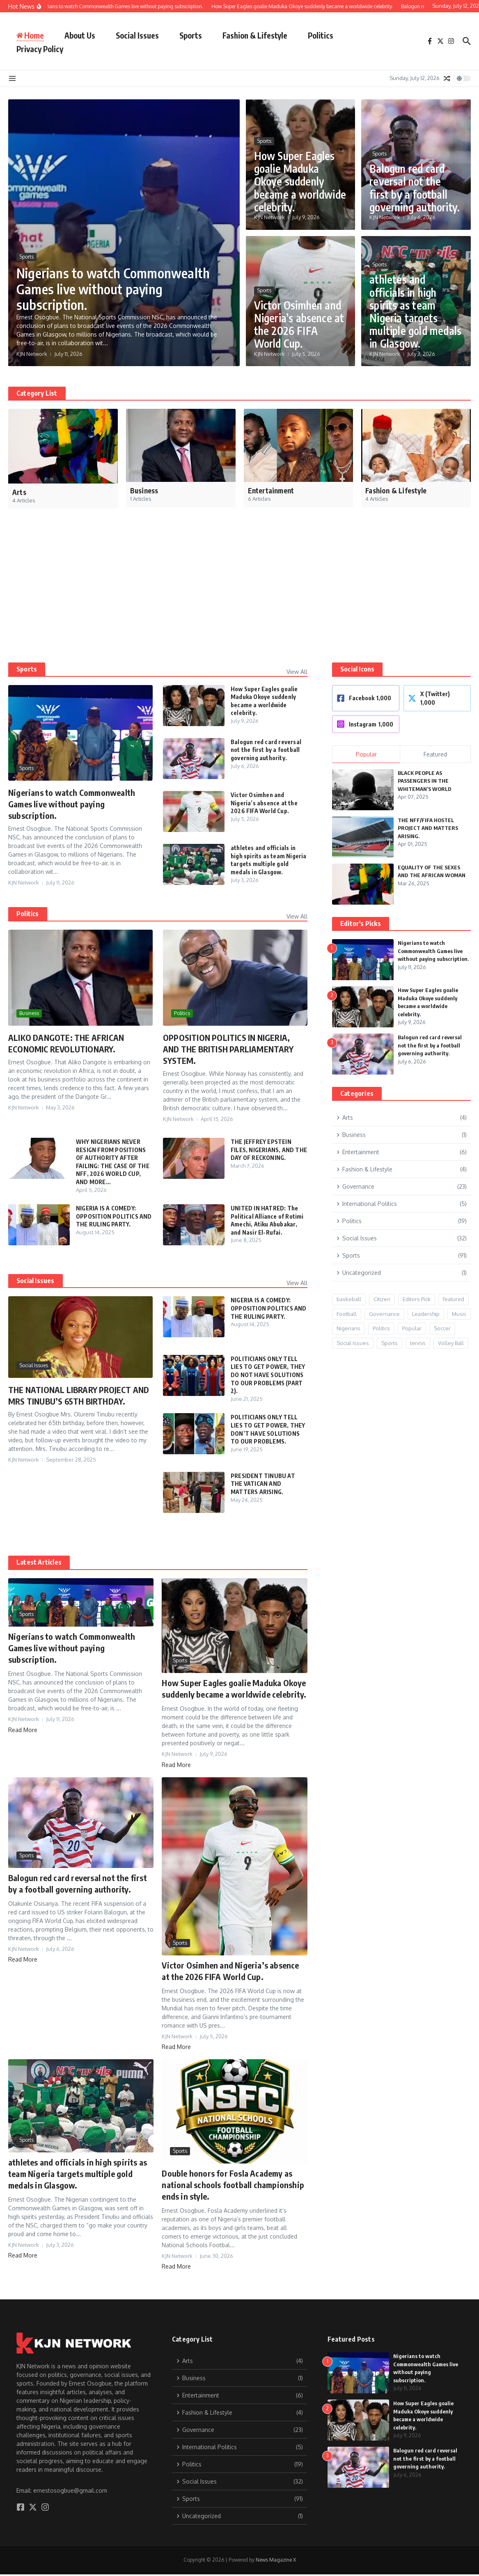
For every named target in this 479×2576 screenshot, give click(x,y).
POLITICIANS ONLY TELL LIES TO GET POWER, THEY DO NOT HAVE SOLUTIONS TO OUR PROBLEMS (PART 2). (268, 1374)
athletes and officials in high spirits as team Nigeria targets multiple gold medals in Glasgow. (415, 311)
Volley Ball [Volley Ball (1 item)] (451, 1343)
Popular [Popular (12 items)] (412, 1328)
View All (296, 671)
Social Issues (137, 35)
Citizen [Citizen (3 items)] (382, 1299)
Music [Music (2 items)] (459, 1314)
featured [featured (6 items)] (453, 1299)
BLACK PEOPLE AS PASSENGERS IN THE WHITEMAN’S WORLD (424, 781)
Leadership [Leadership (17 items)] (426, 1314)
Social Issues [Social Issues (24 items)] (353, 1343)
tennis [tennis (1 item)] (418, 1343)
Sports (190, 35)
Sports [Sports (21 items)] (389, 1343)
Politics (320, 35)
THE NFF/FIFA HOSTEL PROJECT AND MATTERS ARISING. (428, 828)
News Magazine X (276, 2560)
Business (29, 1013)
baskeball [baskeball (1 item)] (349, 1299)
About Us (79, 35)
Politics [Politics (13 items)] (381, 1328)
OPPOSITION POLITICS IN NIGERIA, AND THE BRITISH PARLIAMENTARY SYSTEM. (228, 1049)
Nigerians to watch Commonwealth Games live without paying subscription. (113, 289)
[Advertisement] (236, 600)
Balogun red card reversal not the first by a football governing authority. (414, 188)
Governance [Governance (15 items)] (384, 1314)
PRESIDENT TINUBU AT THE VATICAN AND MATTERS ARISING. (263, 1483)
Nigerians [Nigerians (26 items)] (348, 1328)
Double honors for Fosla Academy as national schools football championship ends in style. (233, 2184)
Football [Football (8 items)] (347, 1314)
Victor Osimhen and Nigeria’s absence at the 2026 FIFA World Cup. (299, 324)
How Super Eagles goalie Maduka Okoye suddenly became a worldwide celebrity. (300, 181)
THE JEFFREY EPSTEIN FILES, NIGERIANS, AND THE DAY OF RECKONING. (269, 1149)
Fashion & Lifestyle (254, 35)
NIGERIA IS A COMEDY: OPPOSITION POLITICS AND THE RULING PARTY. (114, 1216)
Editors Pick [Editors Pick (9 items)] (417, 1299)
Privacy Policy (39, 49)
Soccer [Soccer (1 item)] (442, 1328)
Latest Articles (39, 1562)
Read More (22, 1729)
